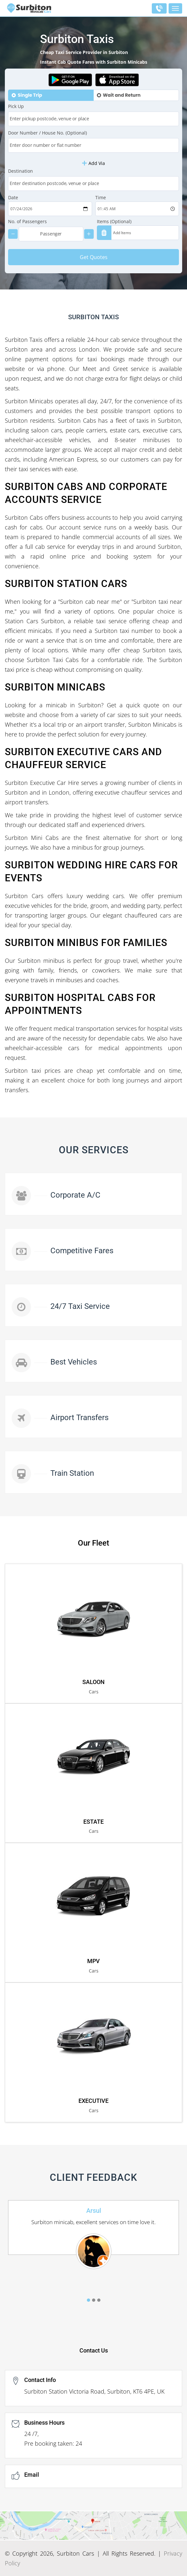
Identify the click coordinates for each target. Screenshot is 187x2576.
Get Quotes (94, 257)
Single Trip (30, 95)
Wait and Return (122, 95)
